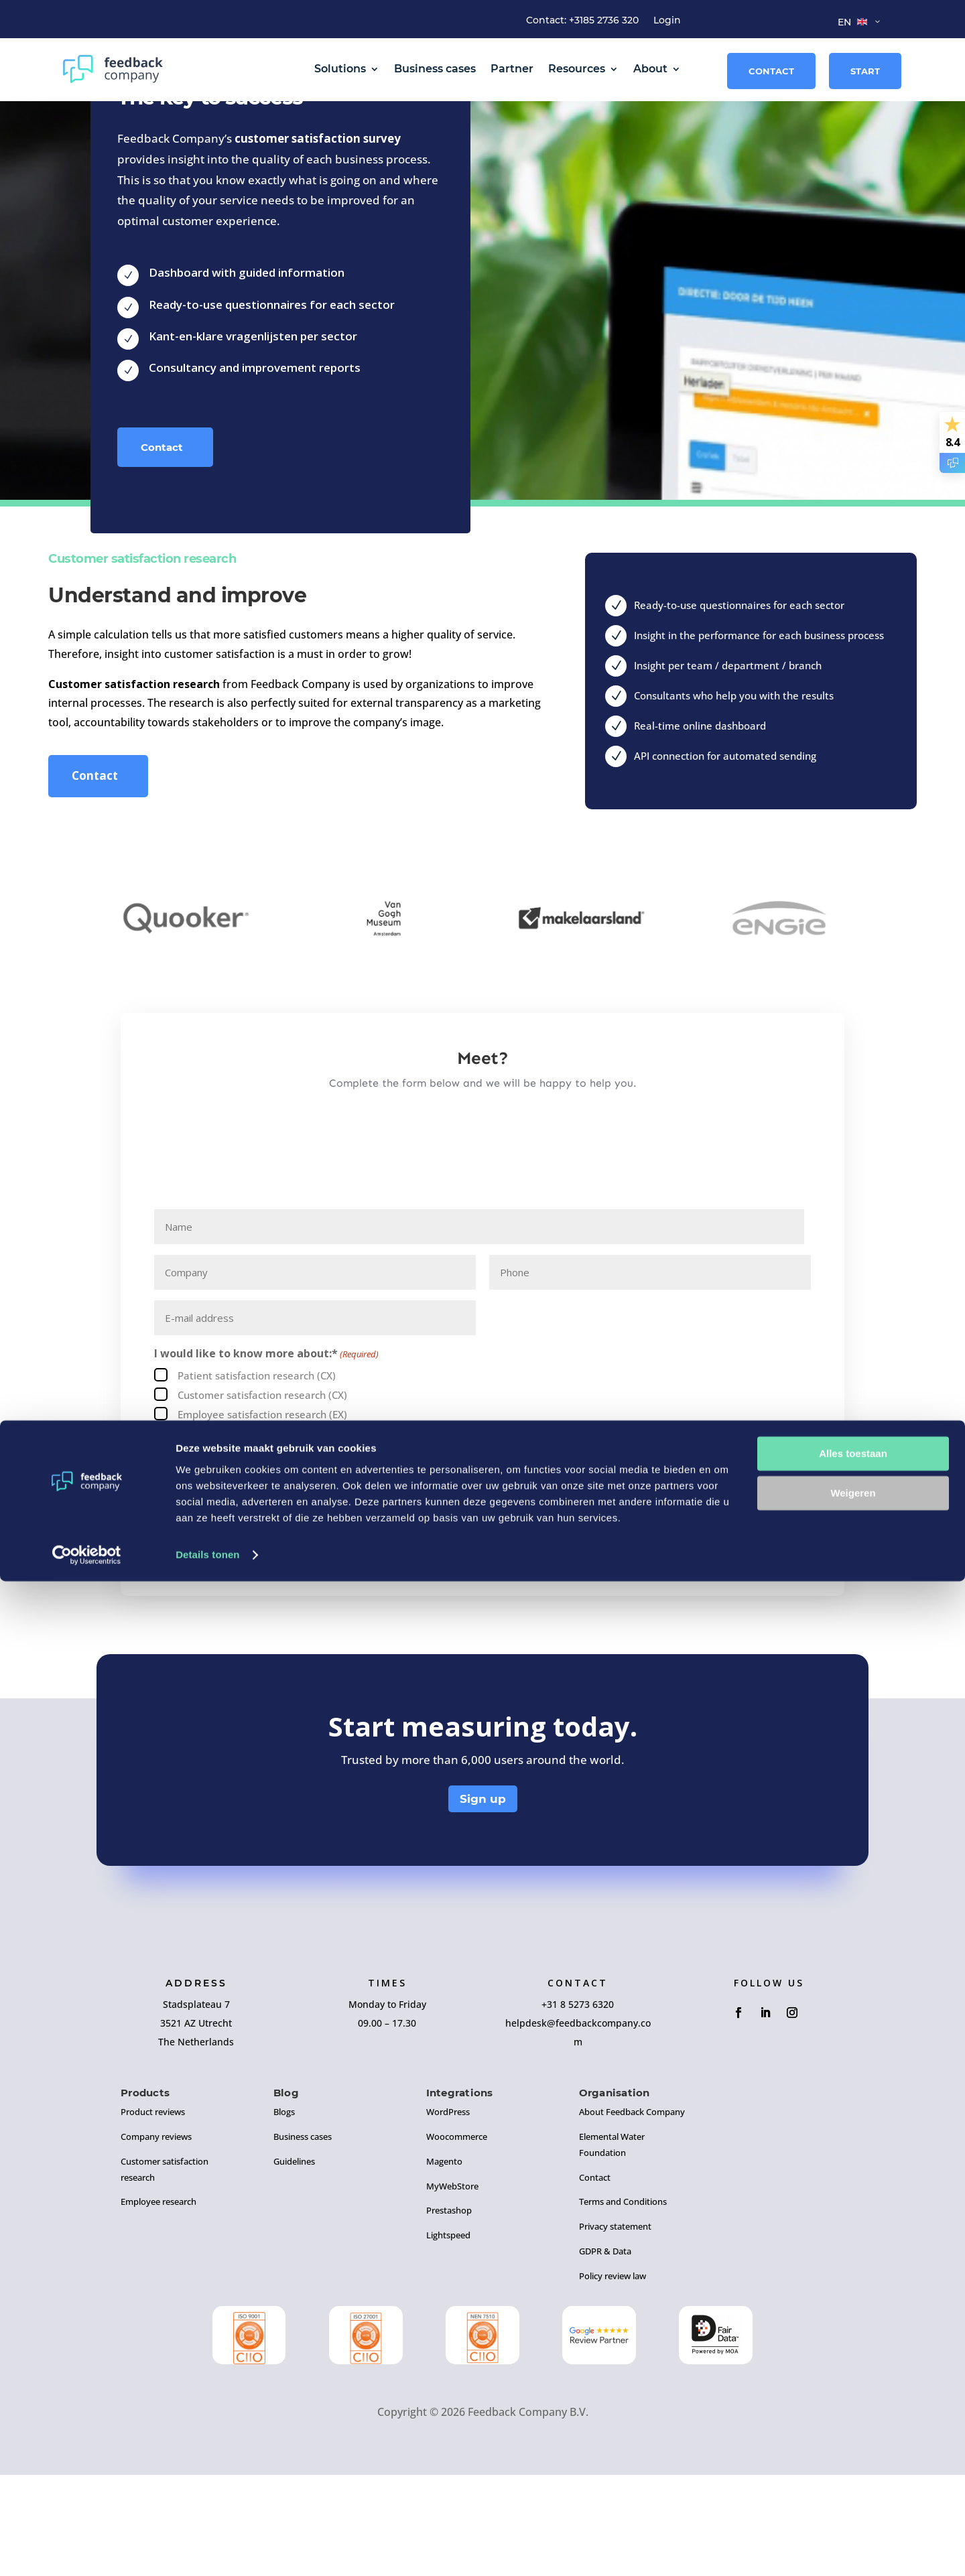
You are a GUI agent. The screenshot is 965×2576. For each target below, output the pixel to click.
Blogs (284, 2213)
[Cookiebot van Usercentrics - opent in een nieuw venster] (86, 2550)
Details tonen (207, 2549)
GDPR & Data (605, 2352)
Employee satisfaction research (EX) (262, 1515)
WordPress (448, 2213)
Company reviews (156, 2238)
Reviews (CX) (208, 1535)
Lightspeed (448, 2336)
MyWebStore (452, 2287)
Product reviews (153, 2213)
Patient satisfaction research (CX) (257, 1476)
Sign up (483, 1900)
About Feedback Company (632, 2213)
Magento (444, 2262)
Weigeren (852, 2488)
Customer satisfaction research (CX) (262, 1496)
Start (865, 71)
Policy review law (612, 2377)
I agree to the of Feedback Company (337, 1597)
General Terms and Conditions (317, 1597)
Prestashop (449, 2312)
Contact (771, 71)
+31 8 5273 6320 (577, 2105)
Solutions (340, 68)
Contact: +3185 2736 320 (582, 20)
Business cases (435, 68)
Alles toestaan (853, 2449)
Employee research (158, 2303)
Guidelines (294, 2262)
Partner (512, 68)
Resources (576, 68)
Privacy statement (615, 2327)
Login (667, 20)
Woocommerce (456, 2238)
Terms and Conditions (623, 2303)
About (650, 68)
